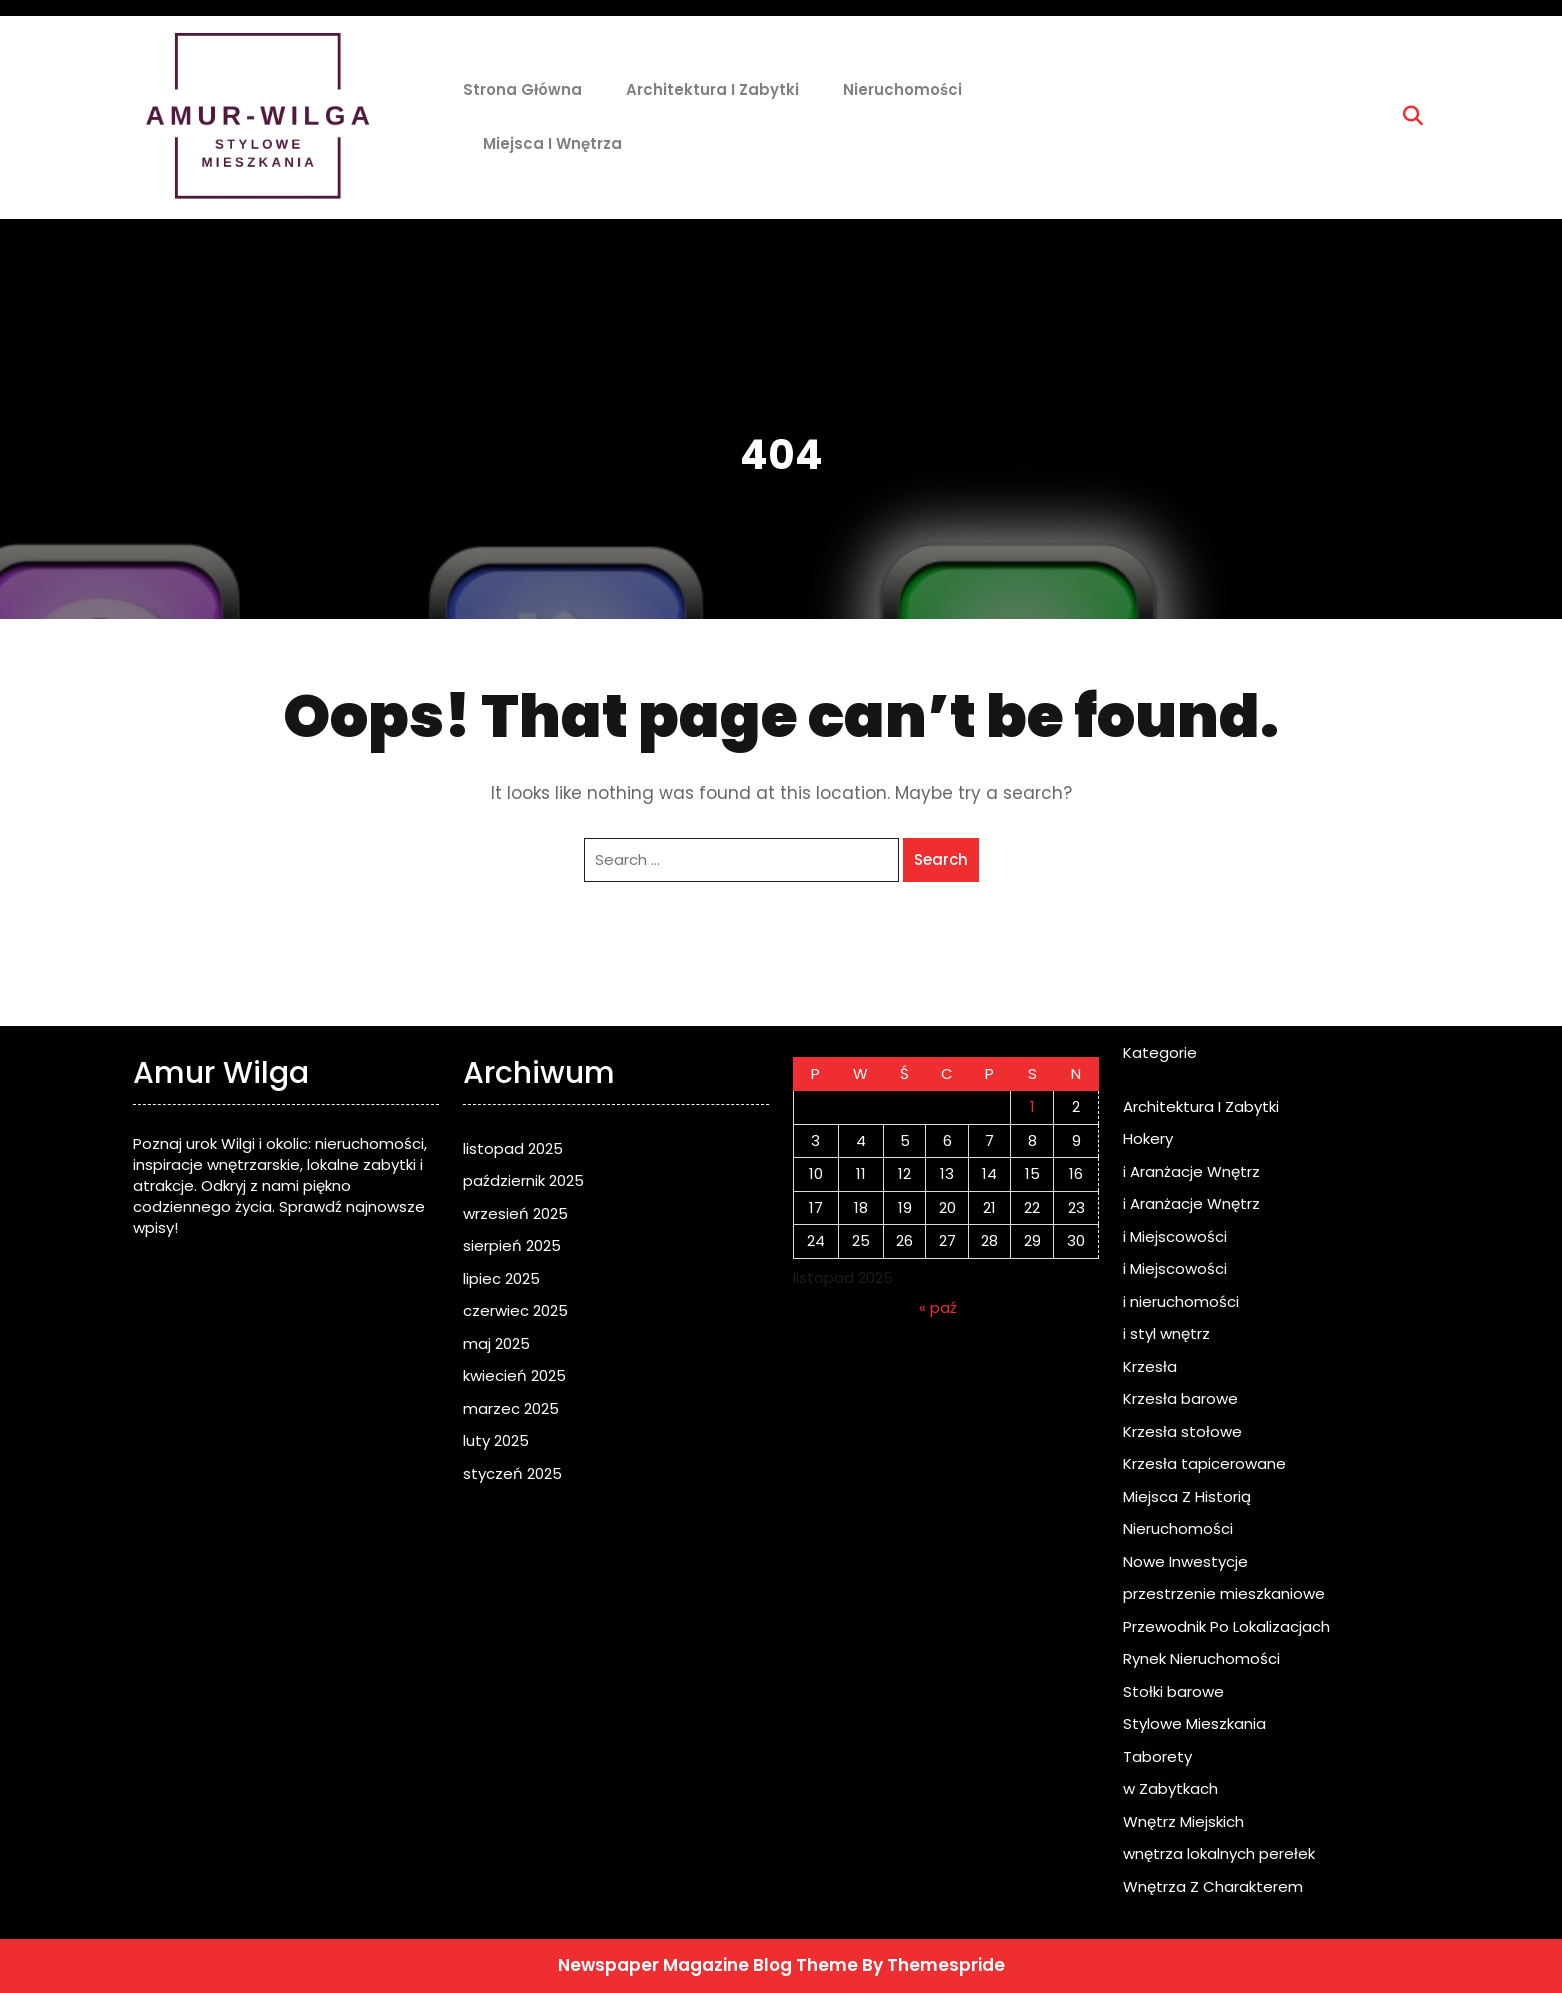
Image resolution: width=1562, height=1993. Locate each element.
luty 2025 (496, 1440)
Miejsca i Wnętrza (552, 143)
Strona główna (522, 89)
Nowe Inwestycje (1185, 1561)
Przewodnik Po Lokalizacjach (1226, 1626)
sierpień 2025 (512, 1245)
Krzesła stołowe (1182, 1431)
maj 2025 (496, 1343)
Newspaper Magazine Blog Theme (708, 1965)
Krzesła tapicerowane (1204, 1463)
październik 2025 (523, 1180)
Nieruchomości (902, 89)
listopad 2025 (513, 1148)
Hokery (1148, 1138)
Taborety (1157, 1756)
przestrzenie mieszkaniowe (1224, 1593)
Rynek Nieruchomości (1201, 1658)
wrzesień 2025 (515, 1213)
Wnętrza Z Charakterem (1213, 1886)
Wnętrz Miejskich (1183, 1821)
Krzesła (1150, 1366)
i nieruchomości (1181, 1301)
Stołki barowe (1173, 1691)
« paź (938, 1307)
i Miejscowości (1175, 1236)
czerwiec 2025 (515, 1310)
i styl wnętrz (1166, 1333)
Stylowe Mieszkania (1194, 1723)
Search (941, 859)
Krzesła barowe (1180, 1398)
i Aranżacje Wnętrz (1191, 1171)
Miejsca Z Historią (1187, 1496)
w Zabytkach (1170, 1788)
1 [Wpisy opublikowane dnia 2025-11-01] (1032, 1106)
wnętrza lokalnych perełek (1219, 1853)
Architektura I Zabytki (712, 89)
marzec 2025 (511, 1408)
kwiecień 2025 (514, 1375)
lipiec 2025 (501, 1278)
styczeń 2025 (512, 1473)
